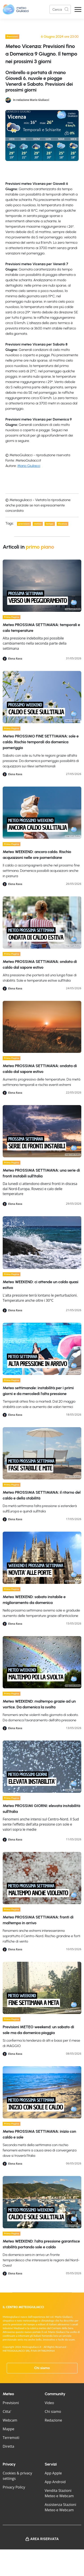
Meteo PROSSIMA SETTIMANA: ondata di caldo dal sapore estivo (40, 964)
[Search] (60, 9)
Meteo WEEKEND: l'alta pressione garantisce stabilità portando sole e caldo (41, 2244)
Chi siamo (42, 2368)
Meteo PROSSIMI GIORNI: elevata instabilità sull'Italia (41, 1808)
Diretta (8, 2446)
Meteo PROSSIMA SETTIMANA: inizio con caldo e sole (39, 2134)
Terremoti (11, 2437)
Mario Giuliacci (28, 466)
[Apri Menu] (78, 9)
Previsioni (11, 2402)
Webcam (10, 2420)
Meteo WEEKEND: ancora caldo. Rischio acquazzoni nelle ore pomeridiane (37, 854)
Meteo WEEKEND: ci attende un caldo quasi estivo (40, 1284)
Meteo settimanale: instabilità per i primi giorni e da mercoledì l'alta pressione (38, 1390)
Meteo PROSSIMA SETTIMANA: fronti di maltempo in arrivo (38, 1920)
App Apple (53, 2473)
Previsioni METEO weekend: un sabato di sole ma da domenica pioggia (38, 2029)
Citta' (7, 2411)
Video (49, 2402)
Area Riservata (44, 2539)
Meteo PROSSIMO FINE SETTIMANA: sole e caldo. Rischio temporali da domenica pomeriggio (41, 742)
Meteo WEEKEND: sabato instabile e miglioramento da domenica (34, 1599)
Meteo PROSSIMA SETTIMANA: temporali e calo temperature (41, 627)
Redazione (53, 2420)
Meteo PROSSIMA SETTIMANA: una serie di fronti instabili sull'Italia (41, 1173)
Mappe (8, 2428)
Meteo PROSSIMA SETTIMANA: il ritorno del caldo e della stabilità (42, 1495)
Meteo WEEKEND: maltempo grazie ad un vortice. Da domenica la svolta (39, 1704)
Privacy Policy (14, 2487)
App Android (55, 2481)
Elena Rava (15, 658)
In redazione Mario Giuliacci (31, 100)
